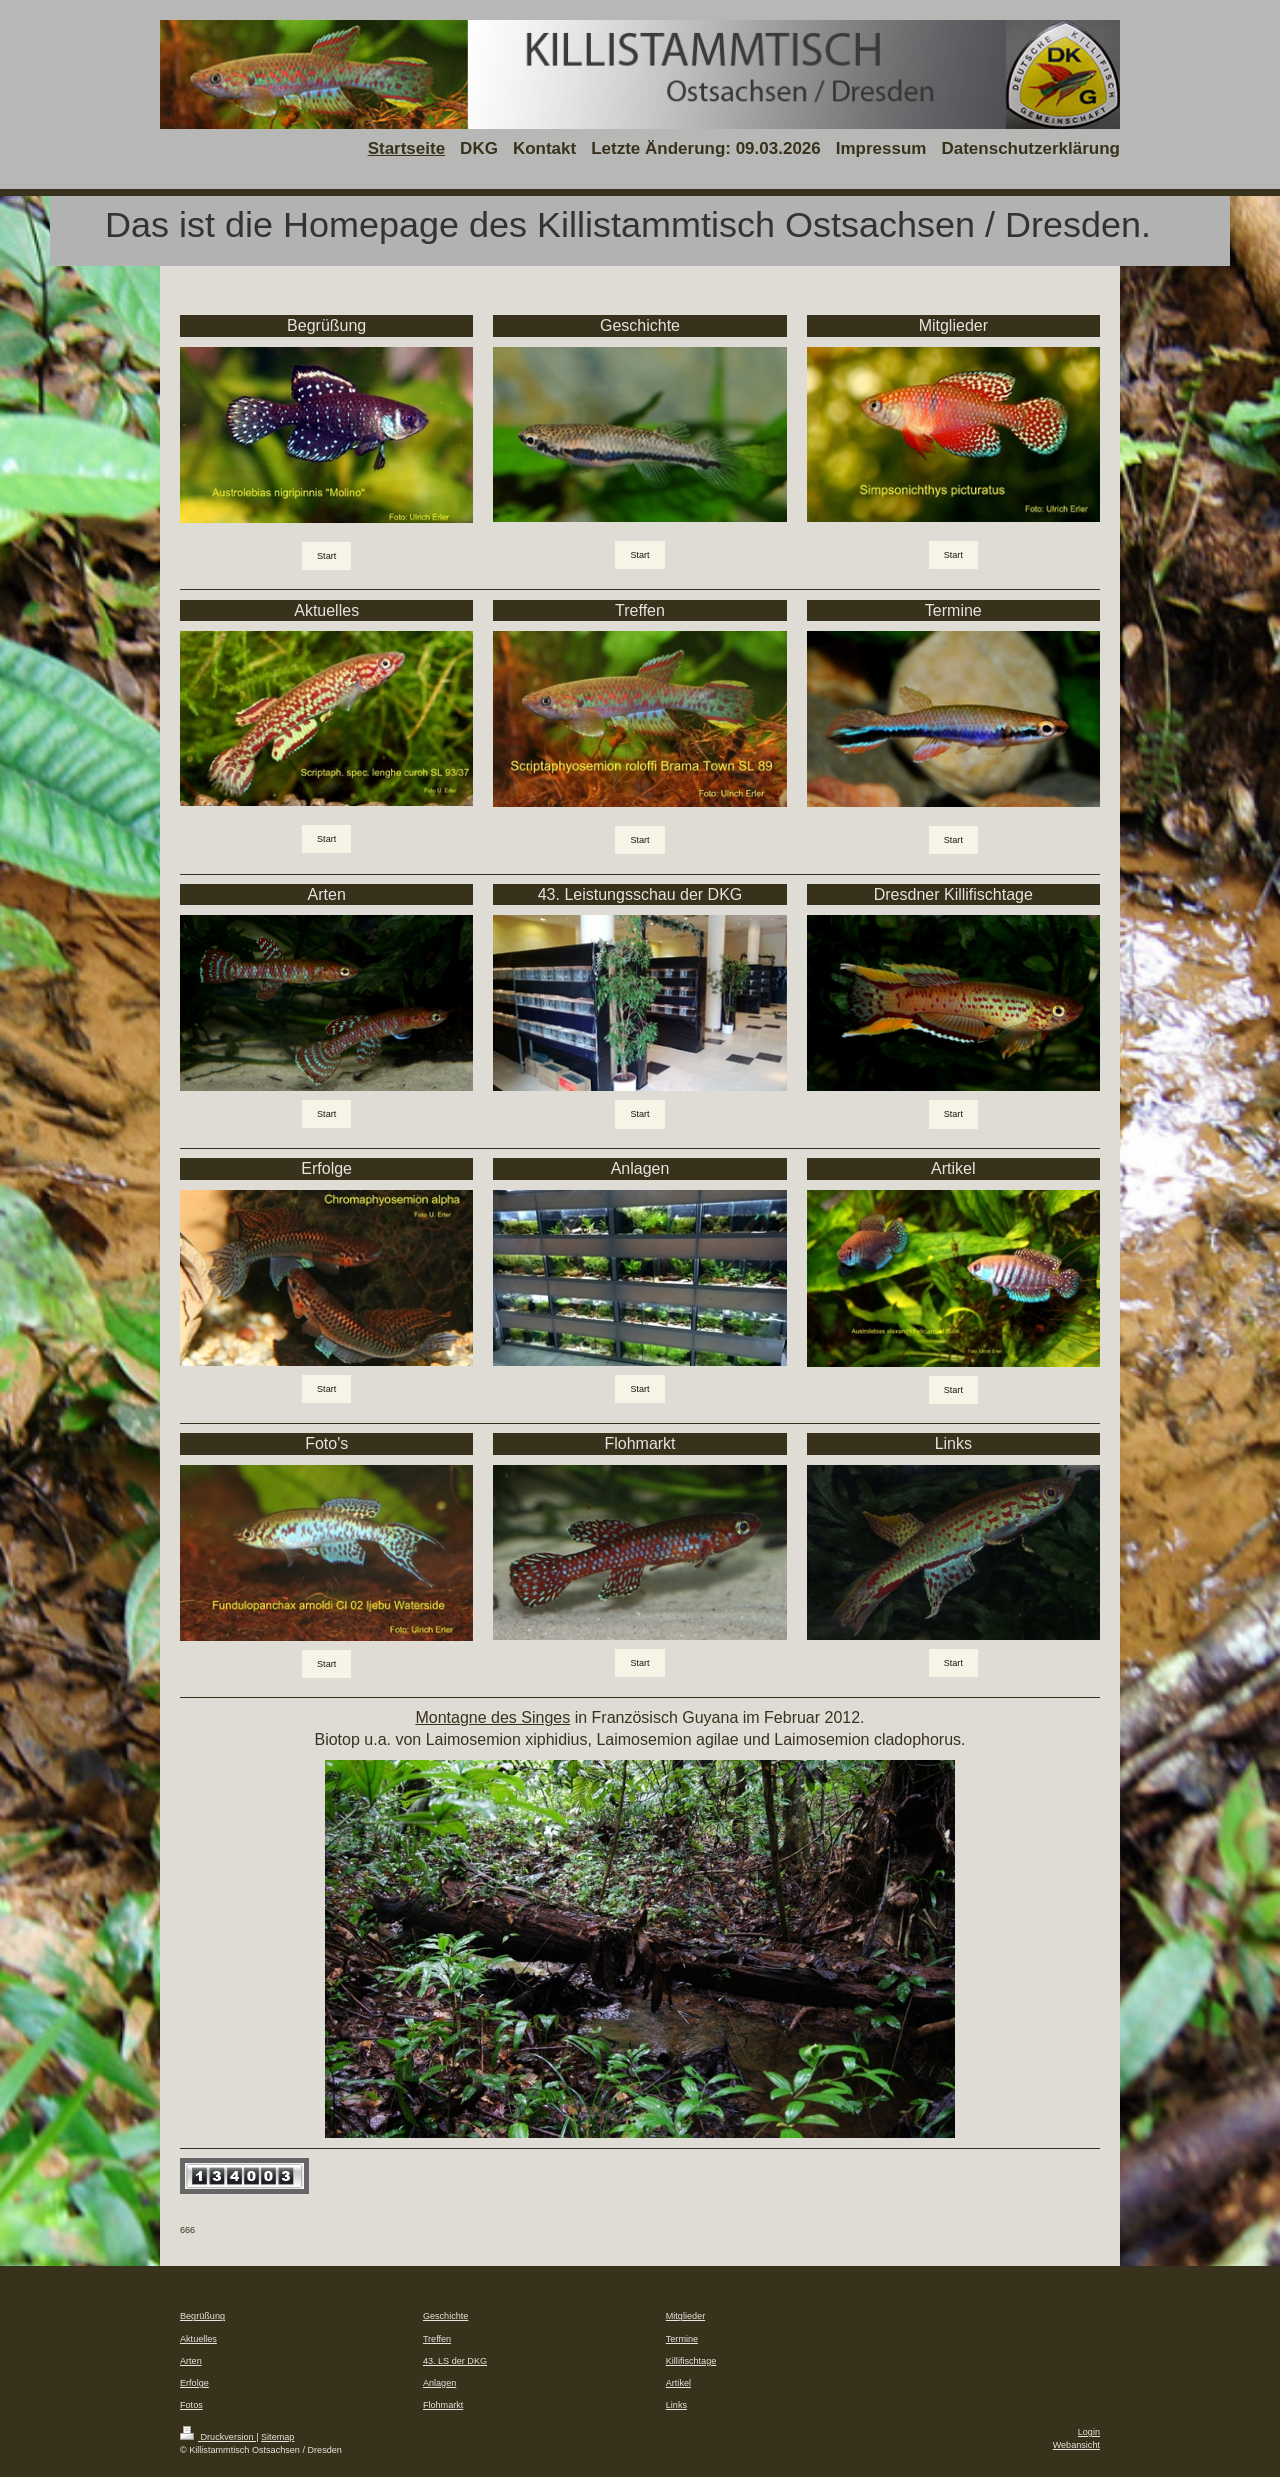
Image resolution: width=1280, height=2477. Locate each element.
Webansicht (1076, 2445)
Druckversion (218, 2437)
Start (326, 556)
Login (1089, 2432)
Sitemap (277, 2437)
